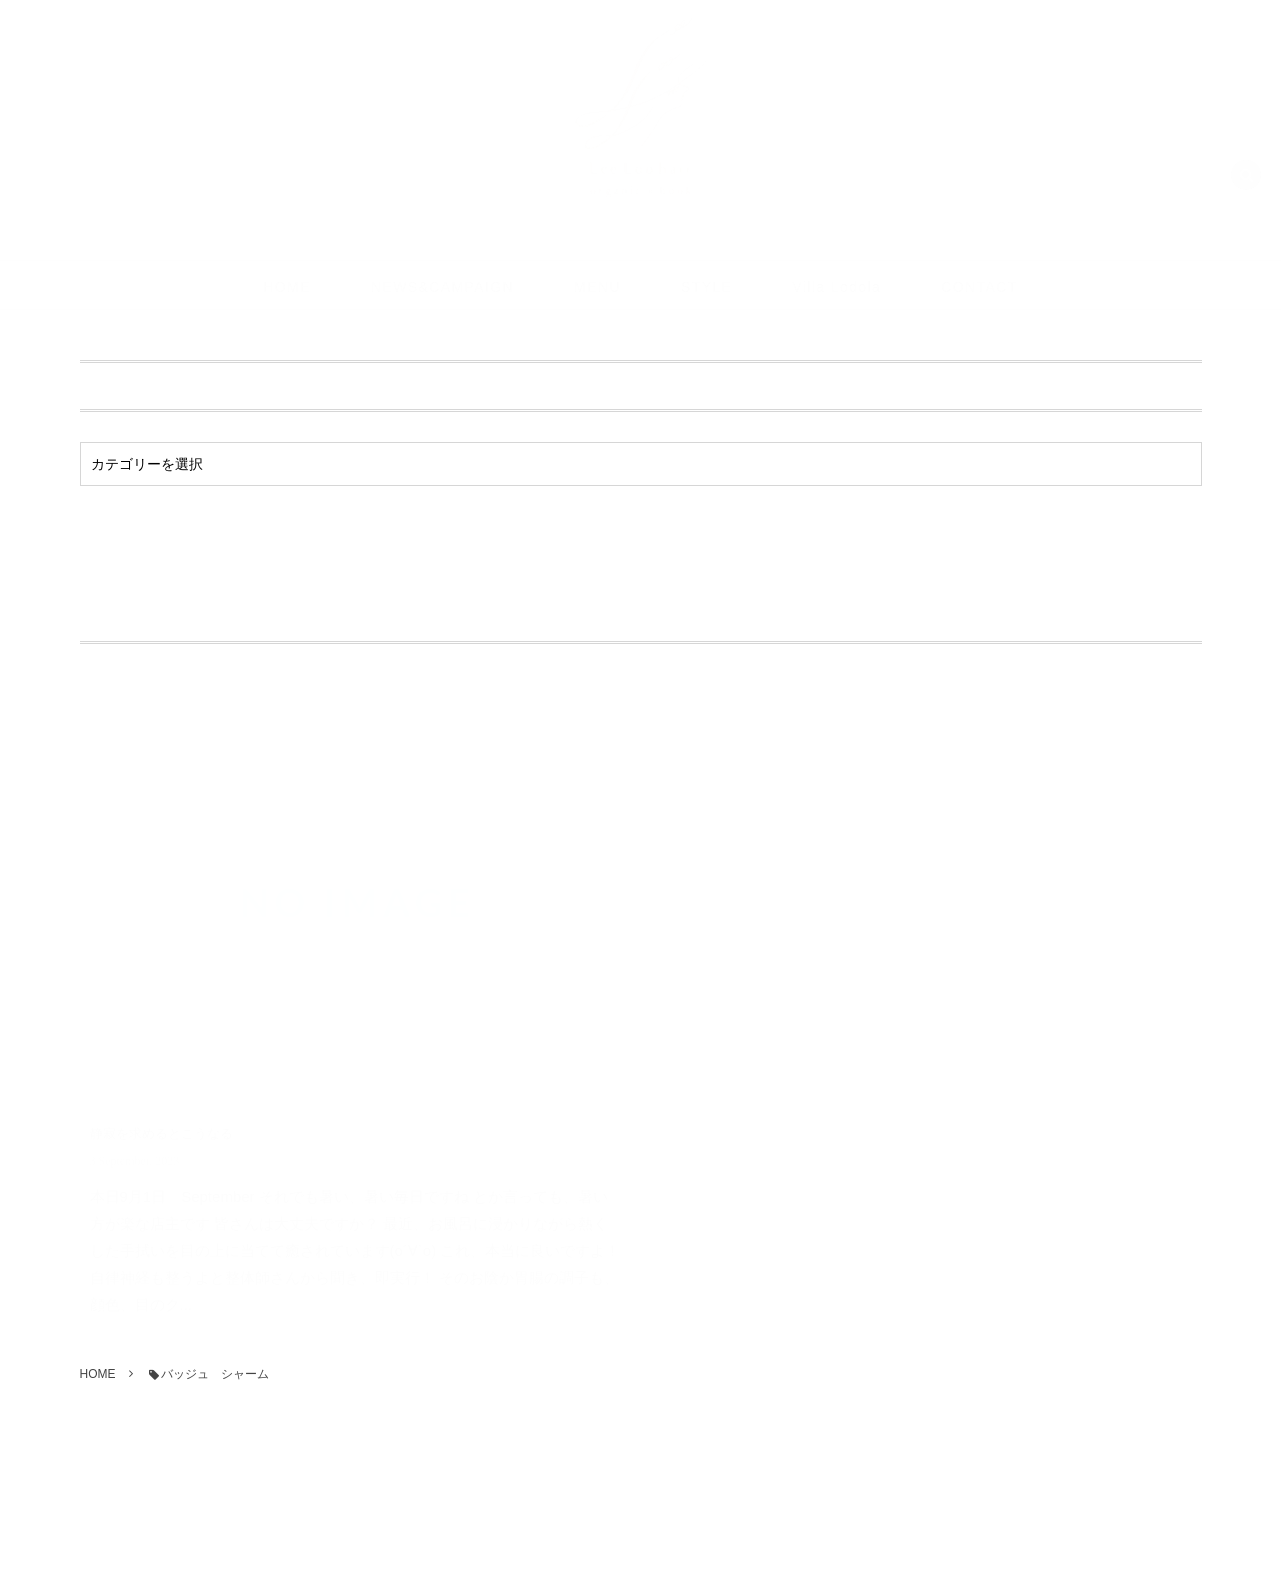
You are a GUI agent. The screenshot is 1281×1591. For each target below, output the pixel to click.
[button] (1246, 157)
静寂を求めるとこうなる (161, 1114)
